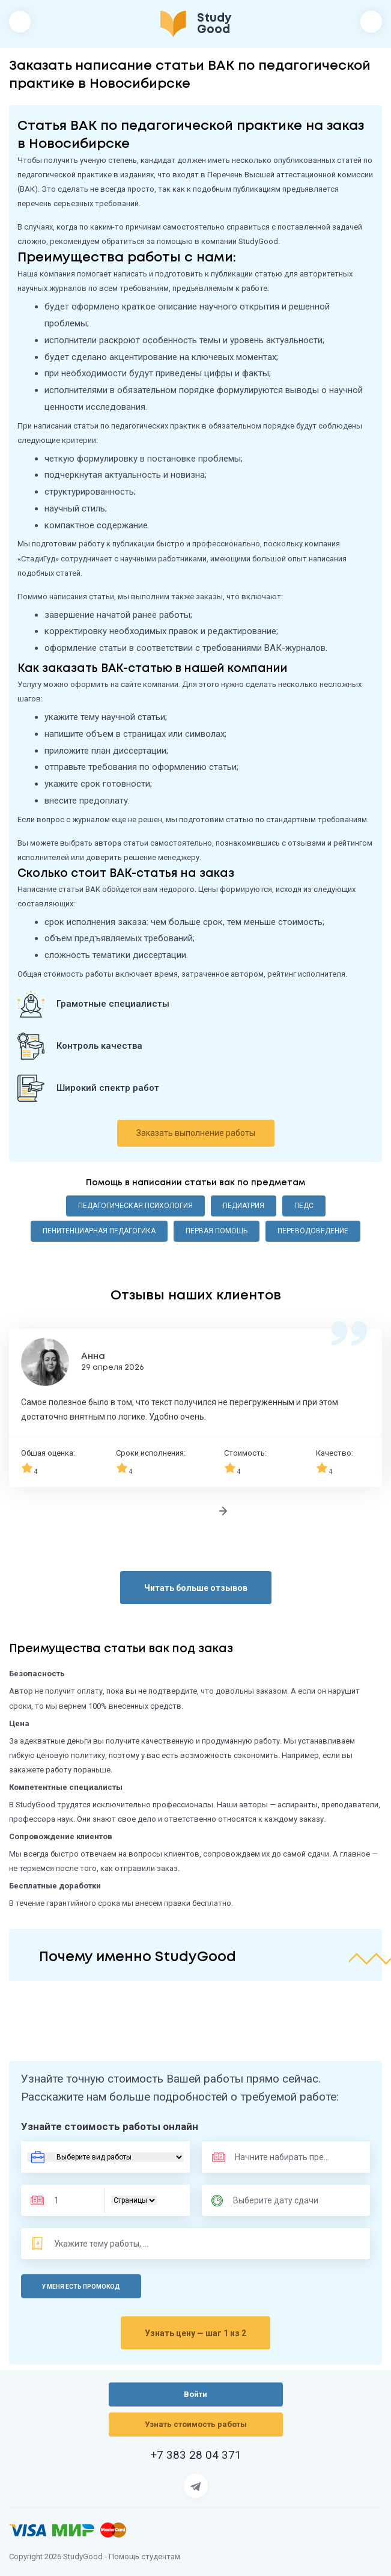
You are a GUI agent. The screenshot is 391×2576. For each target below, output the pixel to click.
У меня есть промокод (81, 2286)
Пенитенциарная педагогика (99, 1231)
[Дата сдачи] (281, 2200)
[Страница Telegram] (196, 2486)
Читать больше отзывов (195, 1588)
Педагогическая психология (135, 1205)
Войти (371, 21)
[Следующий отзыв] (223, 1511)
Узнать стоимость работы (196, 2424)
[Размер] (71, 2200)
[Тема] (102, 2244)
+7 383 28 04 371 (195, 2455)
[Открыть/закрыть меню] (20, 21)
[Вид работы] (105, 2157)
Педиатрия (243, 1205)
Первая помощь (216, 1231)
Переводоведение (312, 1231)
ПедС (304, 1205)
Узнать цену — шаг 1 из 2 (195, 2333)
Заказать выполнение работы (195, 1133)
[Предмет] (270, 2157)
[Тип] (134, 2200)
